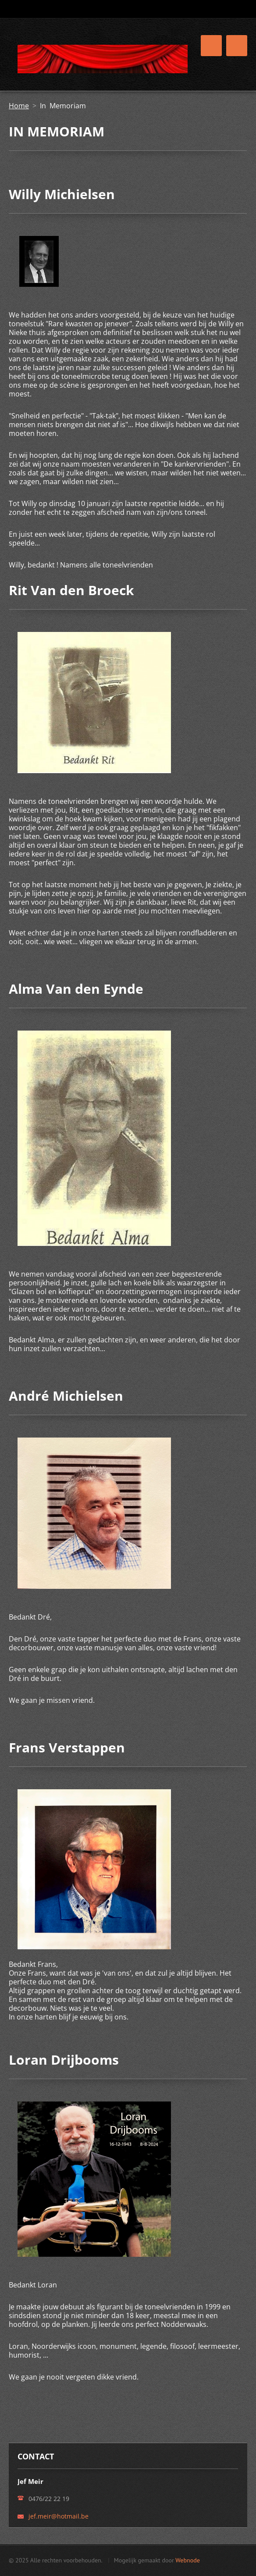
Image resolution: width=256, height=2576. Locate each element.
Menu (236, 45)
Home (19, 106)
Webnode (187, 2560)
